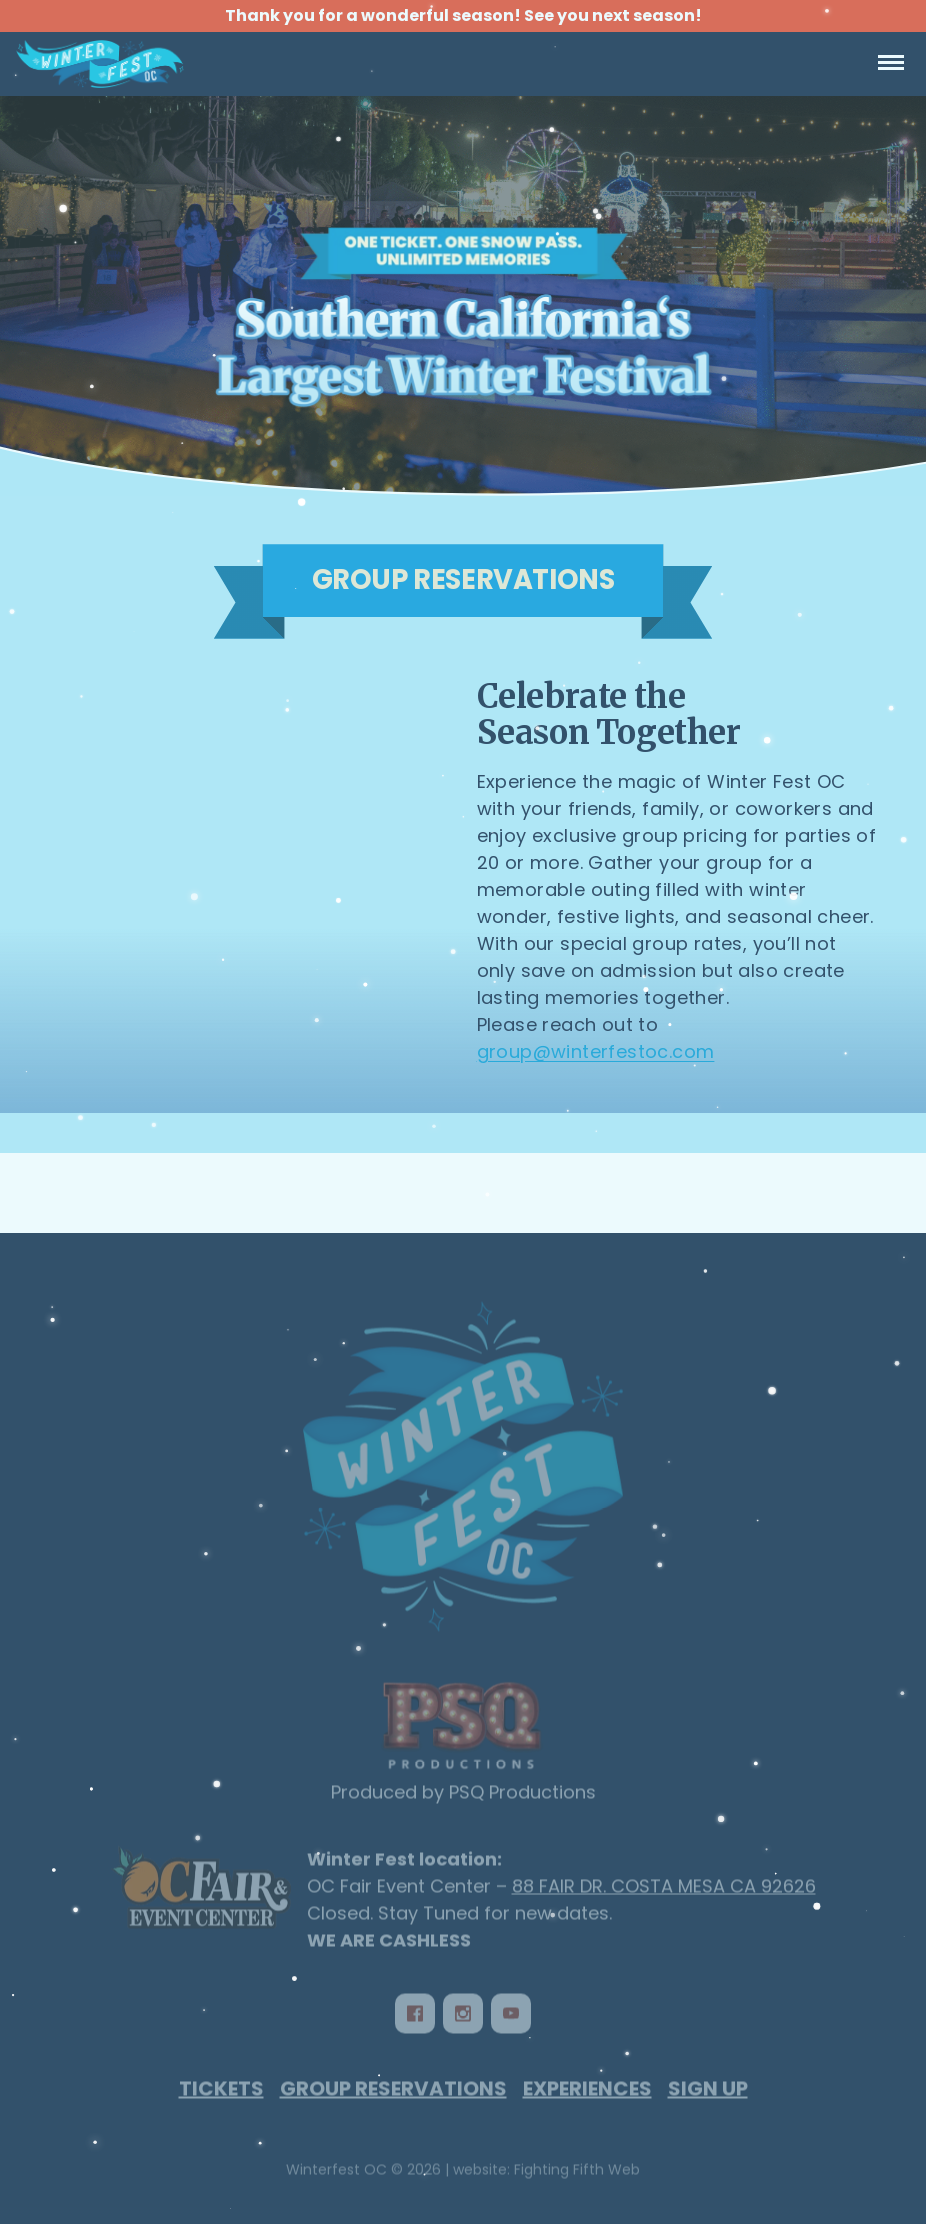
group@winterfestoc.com (596, 1051)
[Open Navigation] (891, 64)
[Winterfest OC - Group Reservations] (463, 296)
